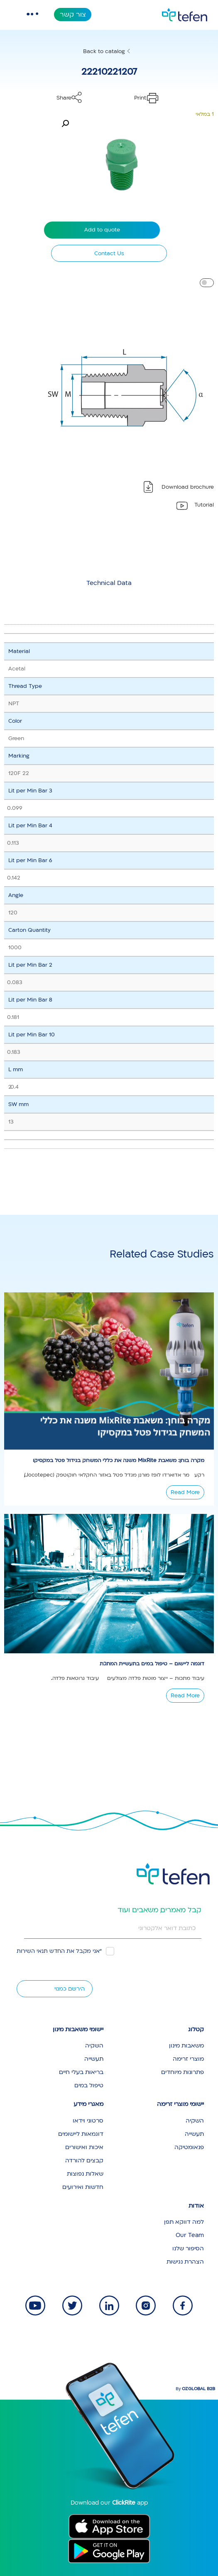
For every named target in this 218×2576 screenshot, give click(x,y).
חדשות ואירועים (82, 2187)
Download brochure (188, 487)
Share (63, 98)
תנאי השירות (32, 1951)
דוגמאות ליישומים (80, 2134)
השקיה (94, 2046)
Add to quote (102, 230)
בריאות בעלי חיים (81, 2072)
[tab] (109, 583)
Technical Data (109, 583)
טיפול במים (88, 2085)
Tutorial (204, 505)
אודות (196, 2206)
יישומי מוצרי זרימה (180, 2104)
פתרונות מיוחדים (182, 2072)
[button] (65, 123)
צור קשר (73, 14)
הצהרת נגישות (185, 2262)
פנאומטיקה (189, 2147)
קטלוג (196, 2029)
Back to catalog (104, 51)
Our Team (190, 2235)
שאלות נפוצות (85, 2174)
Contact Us (109, 253)
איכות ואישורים (84, 2147)
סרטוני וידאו (88, 2121)
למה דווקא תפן (184, 2222)
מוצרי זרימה (188, 2059)
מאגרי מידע (88, 2104)
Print (140, 98)
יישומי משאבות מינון (78, 2029)
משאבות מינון (186, 2046)
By (195, 2389)
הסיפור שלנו (188, 2248)
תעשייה (93, 2059)
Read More (185, 1492)
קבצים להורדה (84, 2160)
